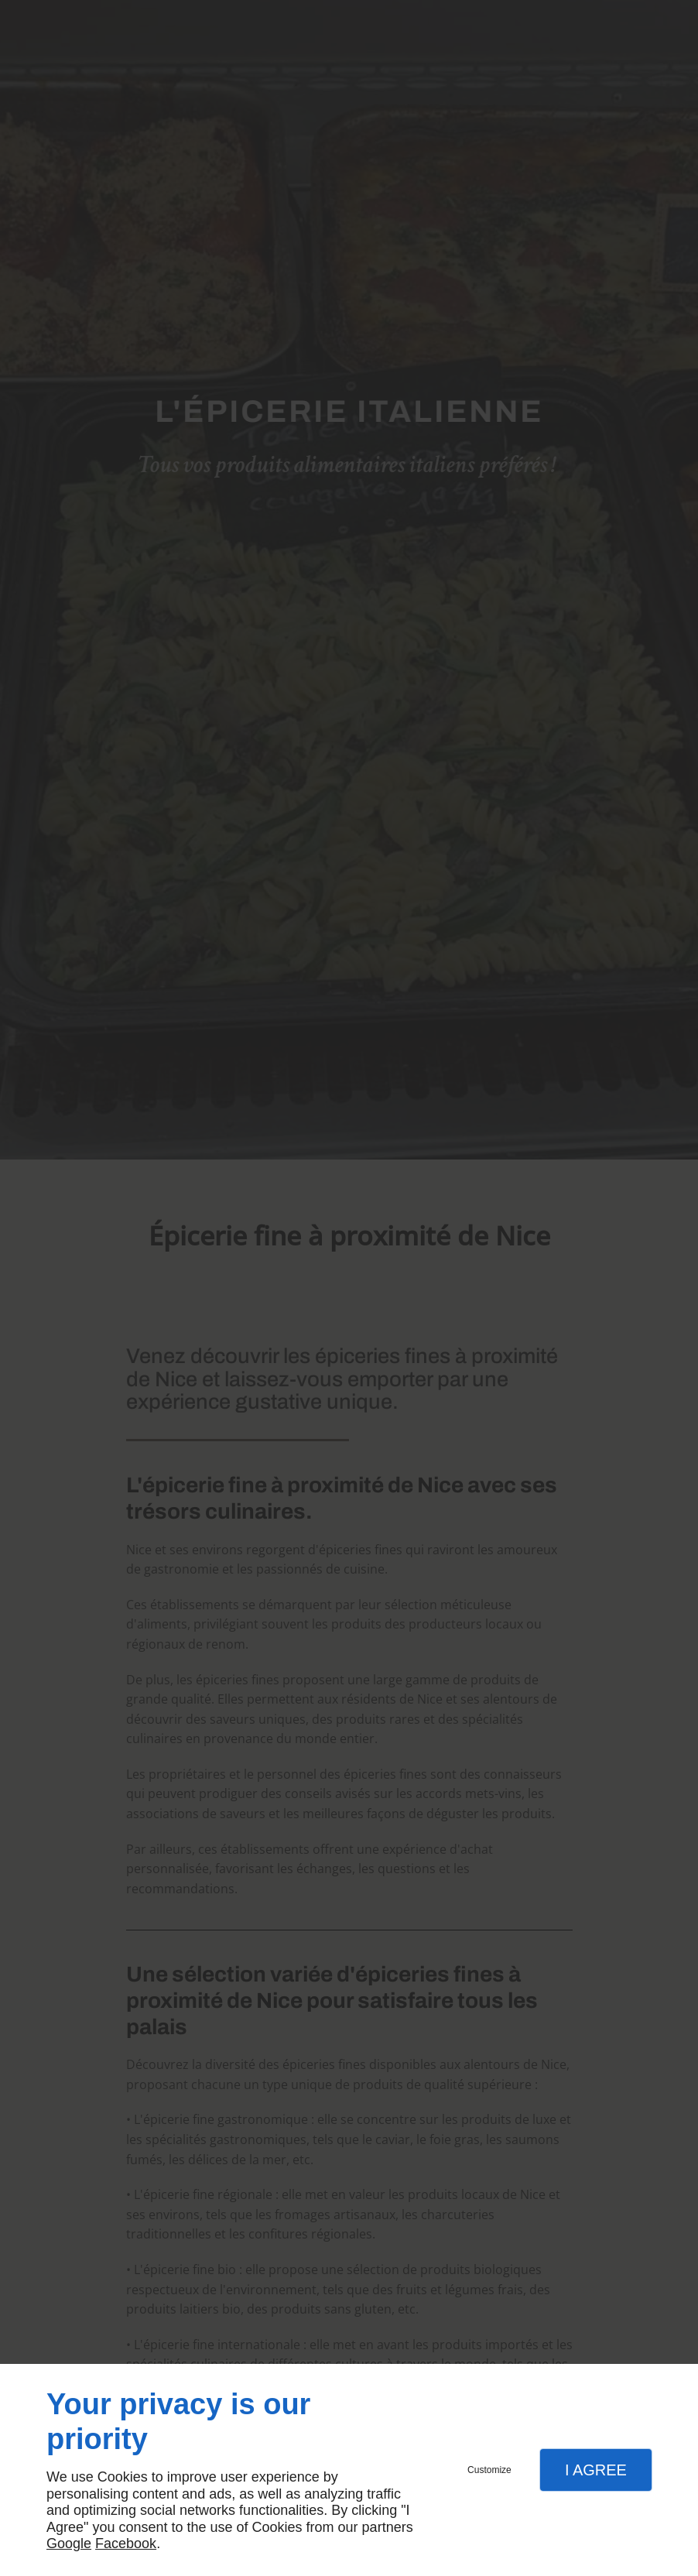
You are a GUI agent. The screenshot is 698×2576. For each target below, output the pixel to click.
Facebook (125, 2543)
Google (68, 2543)
